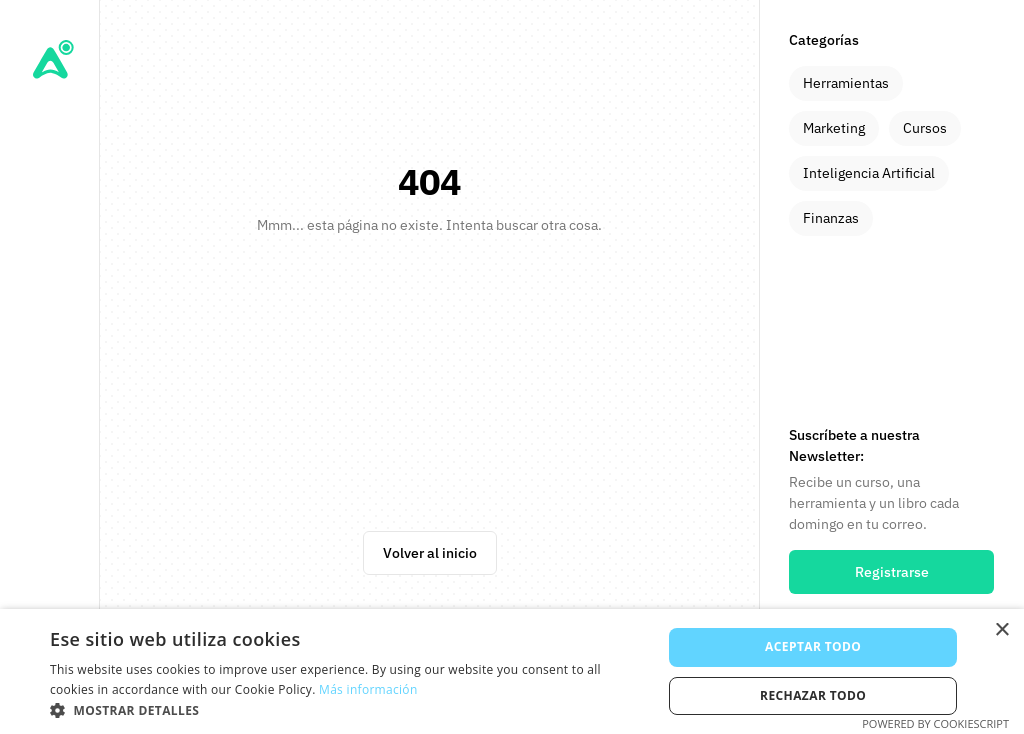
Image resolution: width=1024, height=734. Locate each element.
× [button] (1001, 630)
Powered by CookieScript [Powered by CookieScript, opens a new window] (935, 723)
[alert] (512, 671)
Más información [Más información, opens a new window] (368, 689)
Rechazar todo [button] (813, 695)
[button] (347, 709)
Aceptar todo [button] (813, 646)
